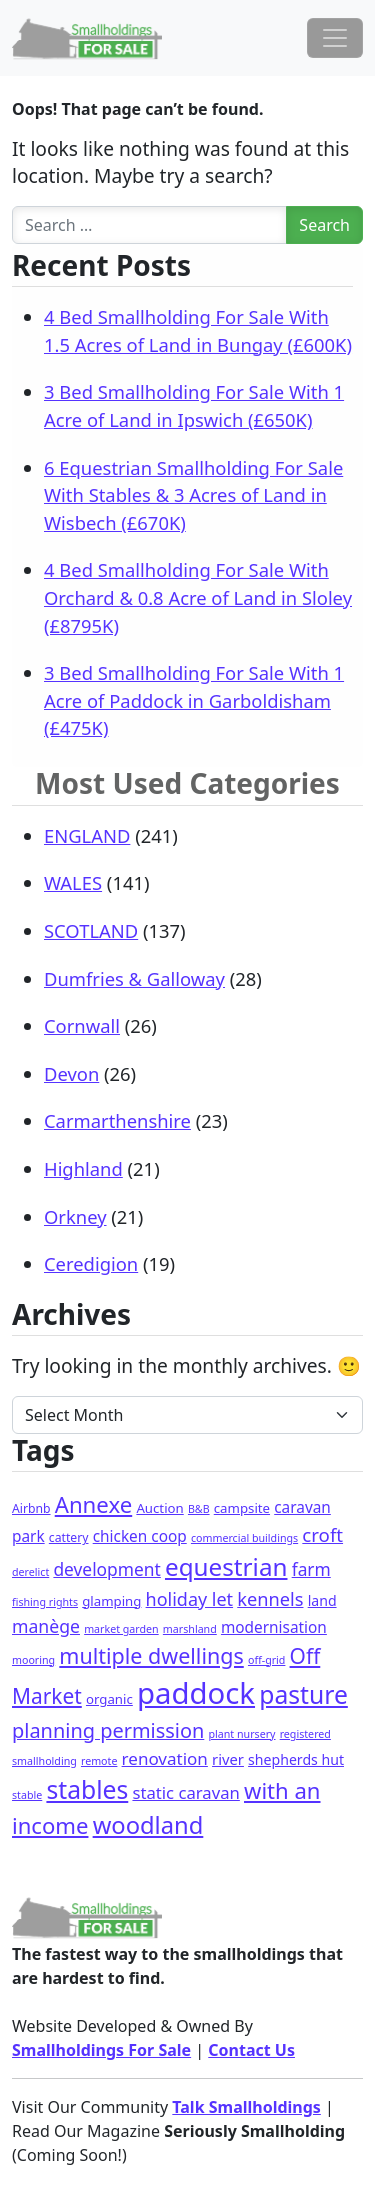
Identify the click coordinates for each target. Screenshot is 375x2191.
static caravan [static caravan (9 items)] (185, 1792)
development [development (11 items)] (106, 1569)
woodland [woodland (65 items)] (148, 1825)
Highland (83, 1168)
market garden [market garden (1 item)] (121, 1629)
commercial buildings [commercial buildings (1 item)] (244, 1538)
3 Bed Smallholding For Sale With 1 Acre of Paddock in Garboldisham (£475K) (194, 700)
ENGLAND (87, 835)
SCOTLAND (91, 930)
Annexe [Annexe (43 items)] (93, 1504)
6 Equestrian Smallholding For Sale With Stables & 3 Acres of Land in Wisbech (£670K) (193, 495)
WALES (73, 882)
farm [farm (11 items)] (311, 1569)
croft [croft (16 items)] (322, 1534)
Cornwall (82, 1025)
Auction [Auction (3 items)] (159, 1508)
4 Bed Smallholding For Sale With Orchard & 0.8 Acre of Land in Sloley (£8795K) (198, 597)
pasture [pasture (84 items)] (303, 1694)
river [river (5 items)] (228, 1759)
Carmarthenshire (117, 1120)
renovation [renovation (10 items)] (165, 1758)
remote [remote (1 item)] (99, 1761)
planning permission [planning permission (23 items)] (108, 1730)
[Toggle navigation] (335, 38)
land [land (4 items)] (322, 1600)
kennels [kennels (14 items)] (270, 1599)
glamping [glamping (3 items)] (111, 1601)
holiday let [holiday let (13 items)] (189, 1599)
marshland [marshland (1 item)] (190, 1629)
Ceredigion (91, 1263)
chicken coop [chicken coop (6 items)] (140, 1536)
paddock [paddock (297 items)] (196, 1693)
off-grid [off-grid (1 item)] (266, 1660)
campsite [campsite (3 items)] (242, 1508)
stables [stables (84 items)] (87, 1789)
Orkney (75, 1216)
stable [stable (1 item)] (27, 1795)
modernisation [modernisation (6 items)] (274, 1627)
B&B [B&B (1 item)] (199, 1509)
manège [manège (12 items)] (46, 1626)
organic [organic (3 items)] (109, 1699)
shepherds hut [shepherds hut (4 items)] (296, 1759)
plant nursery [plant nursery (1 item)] (241, 1734)
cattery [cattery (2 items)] (69, 1537)
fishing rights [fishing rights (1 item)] (45, 1602)
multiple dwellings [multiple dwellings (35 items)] (151, 1655)
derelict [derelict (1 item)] (30, 1572)
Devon (71, 1073)
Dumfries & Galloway (134, 978)
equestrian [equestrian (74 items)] (226, 1566)
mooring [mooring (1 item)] (33, 1660)
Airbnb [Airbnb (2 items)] (31, 1508)
